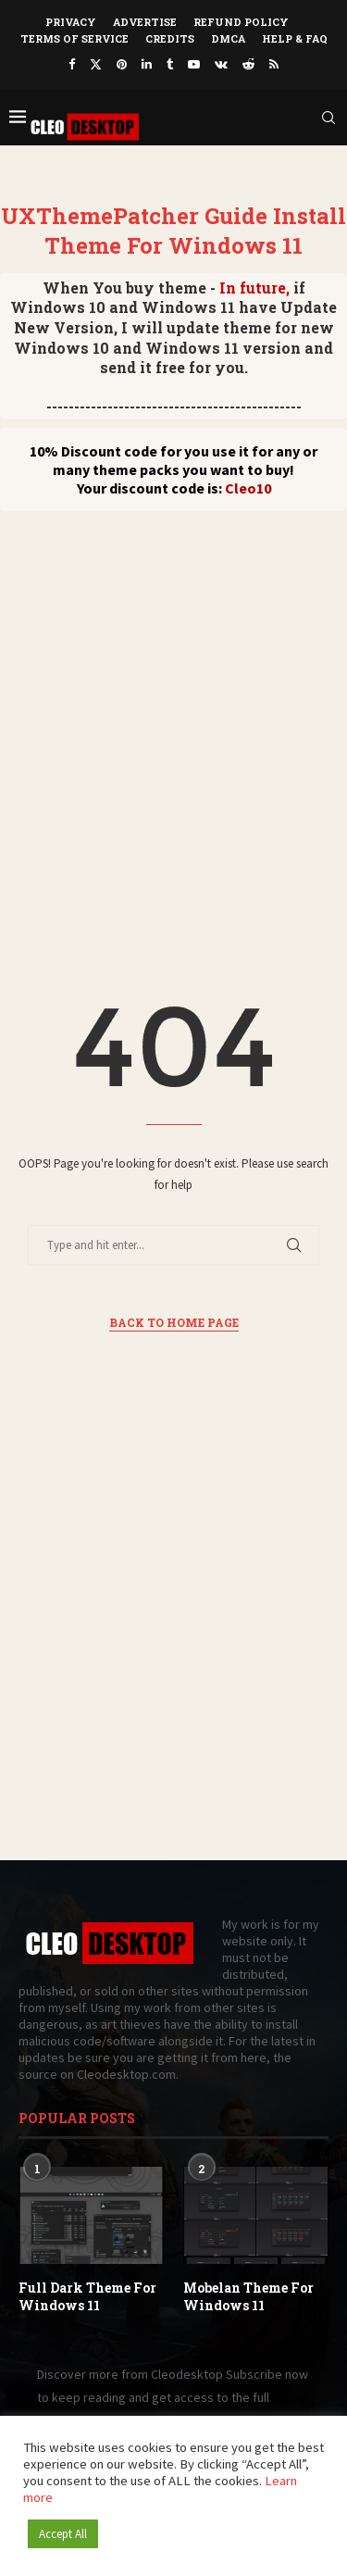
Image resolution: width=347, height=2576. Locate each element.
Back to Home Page (174, 1322)
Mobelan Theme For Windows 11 (248, 2297)
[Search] (328, 117)
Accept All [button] (63, 2534)
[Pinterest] (122, 64)
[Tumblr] (170, 64)
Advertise (145, 22)
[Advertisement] (173, 694)
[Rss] (274, 64)
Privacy (70, 22)
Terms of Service (74, 38)
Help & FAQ (295, 38)
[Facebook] (71, 64)
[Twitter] (96, 64)
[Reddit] (248, 64)
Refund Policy (241, 22)
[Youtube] (194, 64)
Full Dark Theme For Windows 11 (87, 2297)
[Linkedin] (147, 64)
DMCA (228, 38)
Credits (169, 38)
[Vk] (221, 64)
